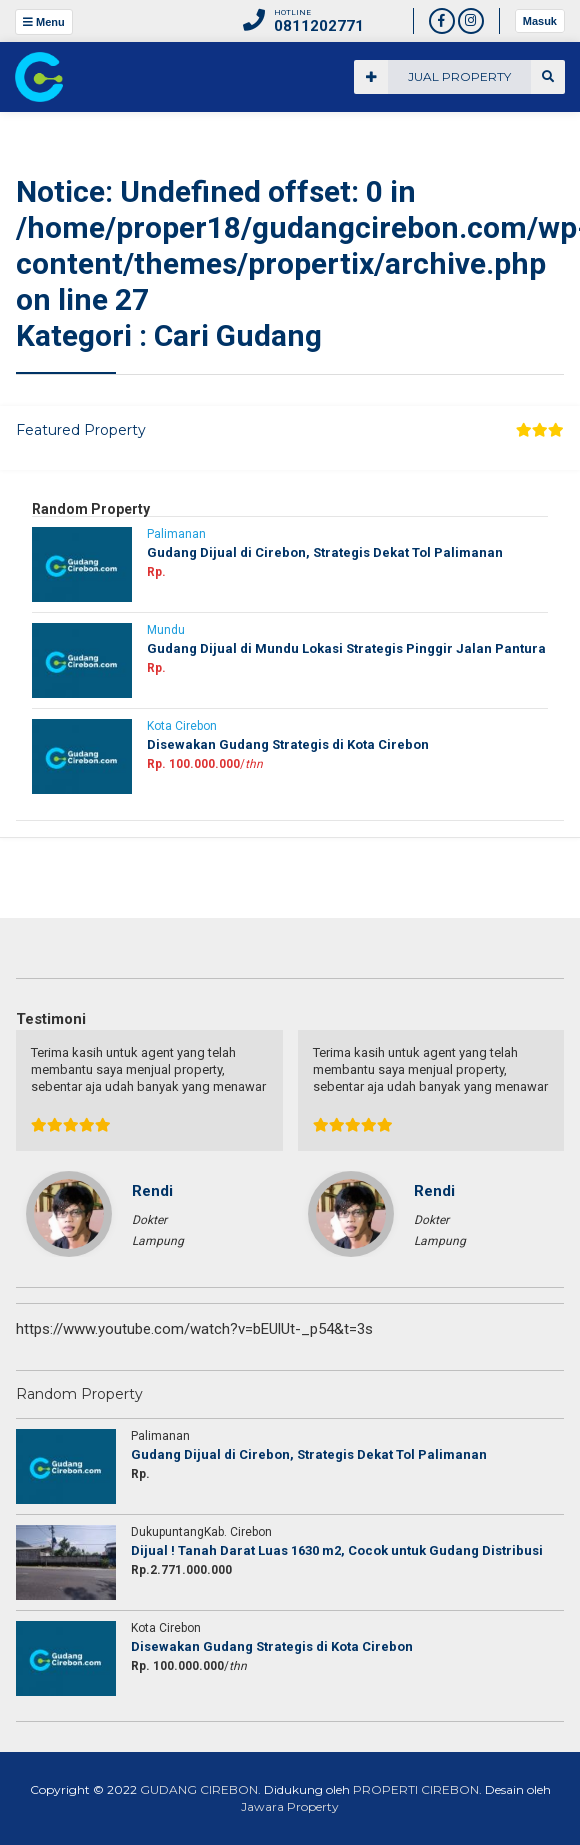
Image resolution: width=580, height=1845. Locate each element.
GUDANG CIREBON (199, 1789)
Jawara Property (290, 1806)
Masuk (540, 21)
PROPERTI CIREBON (416, 1789)
